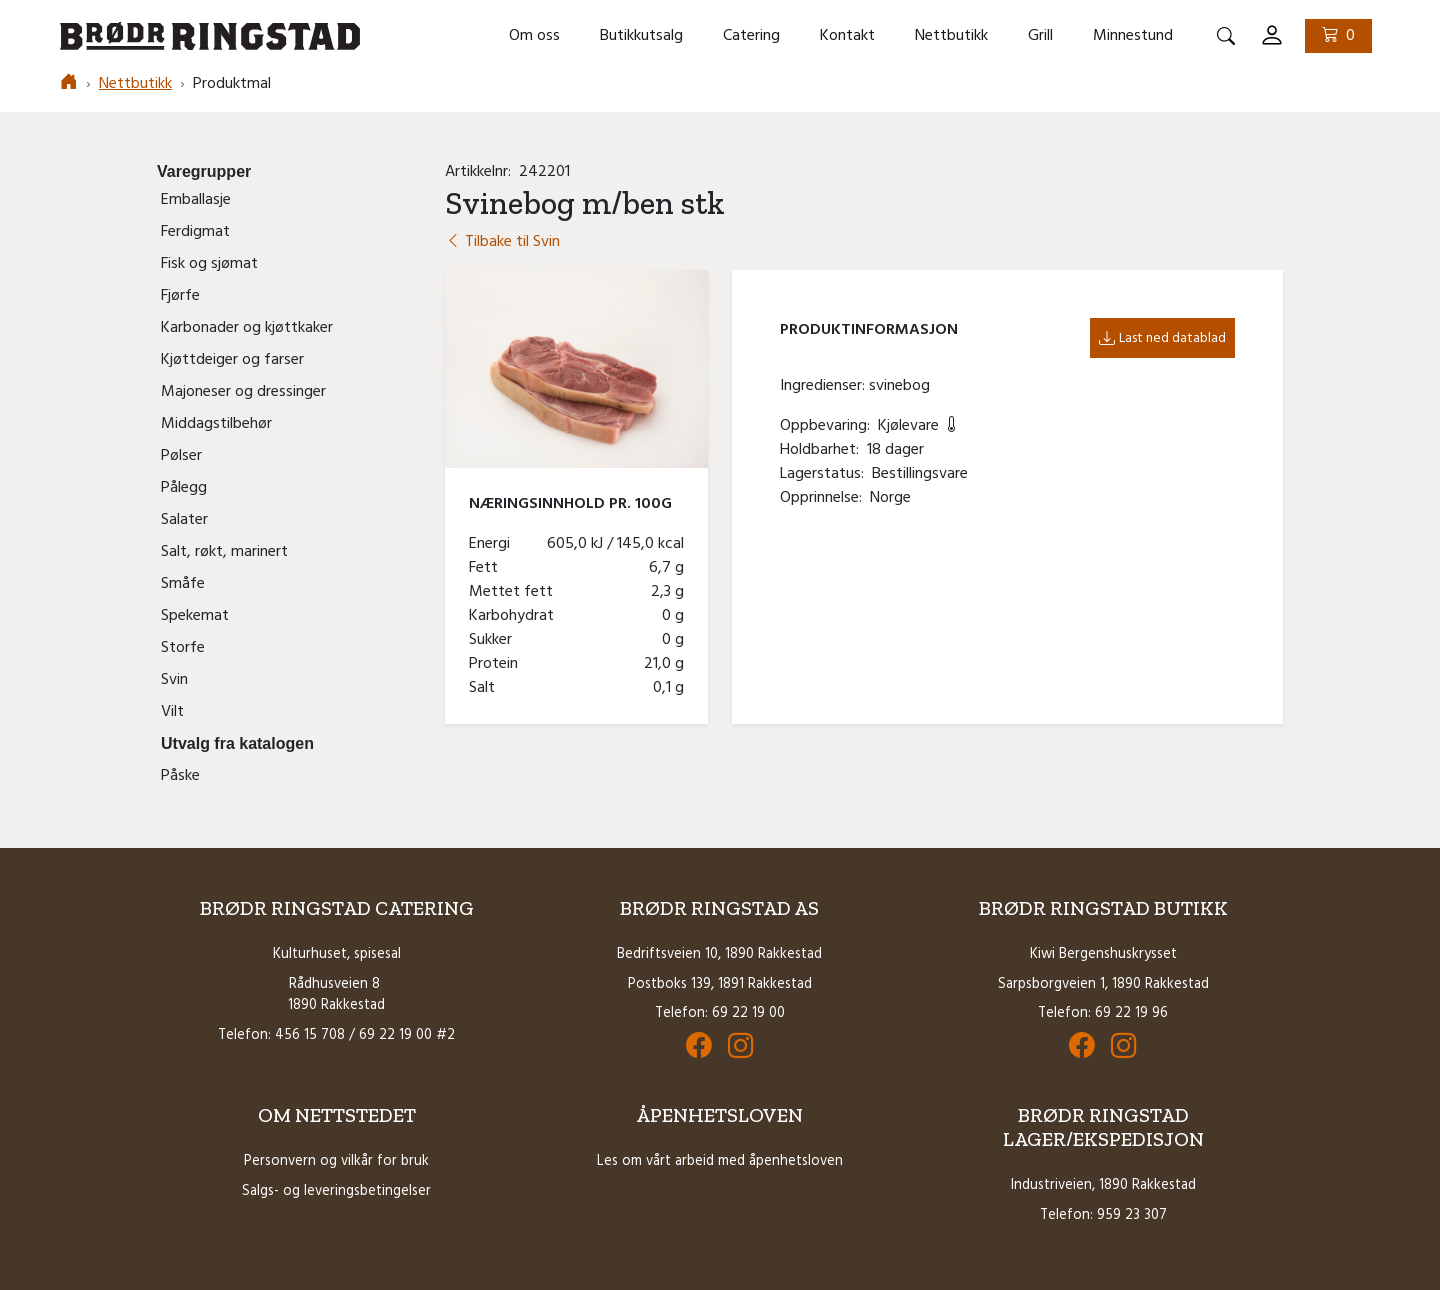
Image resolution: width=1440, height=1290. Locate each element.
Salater (184, 520)
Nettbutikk (951, 36)
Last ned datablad (1162, 338)
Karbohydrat (515, 616)
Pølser (181, 456)
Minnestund (1133, 36)
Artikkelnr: (482, 172)
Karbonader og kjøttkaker (247, 328)
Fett (487, 568)
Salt (486, 688)
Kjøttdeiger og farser (232, 360)
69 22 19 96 (1131, 1013)
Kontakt (847, 36)
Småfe (183, 584)
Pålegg (184, 488)
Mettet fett (515, 592)
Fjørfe (180, 296)
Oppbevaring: (829, 426)
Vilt (172, 712)
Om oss (534, 36)
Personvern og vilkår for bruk (336, 1161)
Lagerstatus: (826, 474)
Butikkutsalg (641, 36)
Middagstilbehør (216, 424)
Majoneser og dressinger (243, 392)
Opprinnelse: (825, 498)
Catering (751, 36)
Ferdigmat (195, 232)
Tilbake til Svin (502, 242)
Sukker (494, 640)
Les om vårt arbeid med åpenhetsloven (720, 1161)
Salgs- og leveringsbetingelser (336, 1191)
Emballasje (196, 200)
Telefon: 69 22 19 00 (720, 1013)
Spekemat (195, 616)
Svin (174, 680)
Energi (493, 544)
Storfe (183, 648)
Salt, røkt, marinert (224, 552)
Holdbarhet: (823, 450)
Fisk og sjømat (209, 264)
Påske (180, 776)
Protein (497, 664)
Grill (1040, 36)
